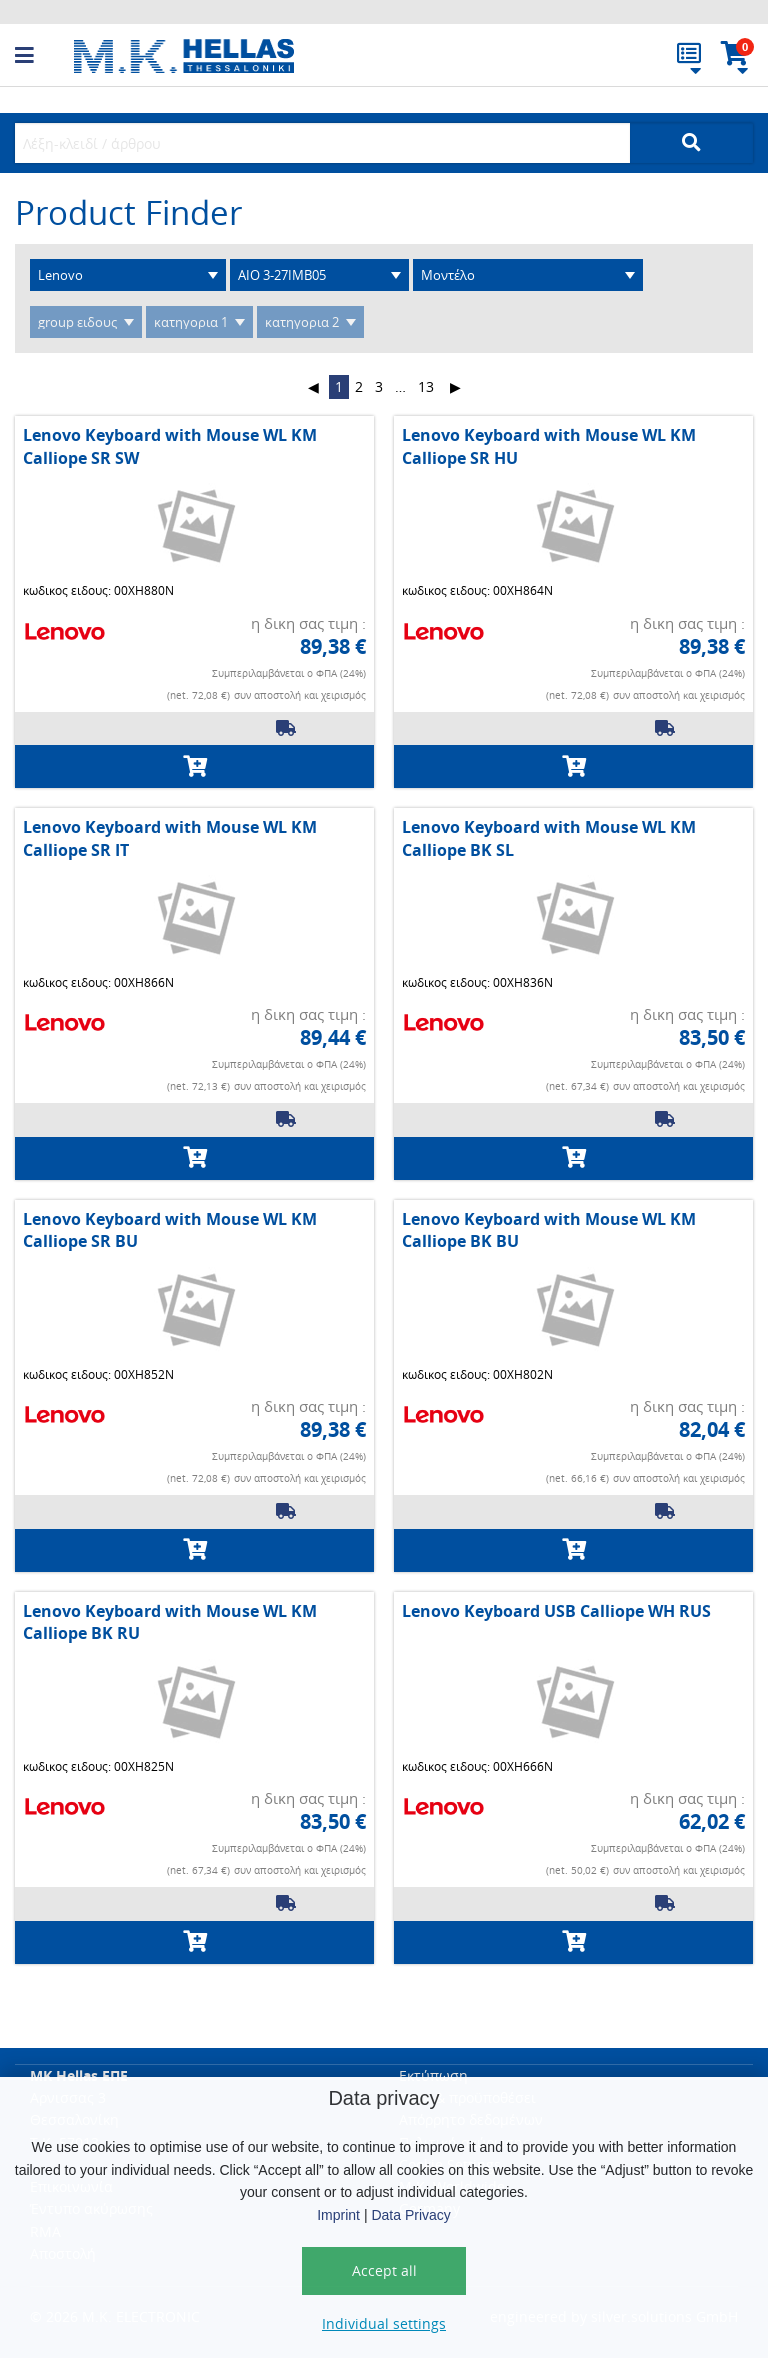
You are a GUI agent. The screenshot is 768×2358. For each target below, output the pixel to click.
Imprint (338, 2215)
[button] (44, 56)
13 (426, 386)
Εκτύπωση (433, 2075)
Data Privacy (410, 2215)
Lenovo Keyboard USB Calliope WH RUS (556, 1611)
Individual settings (384, 2323)
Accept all (384, 2270)
